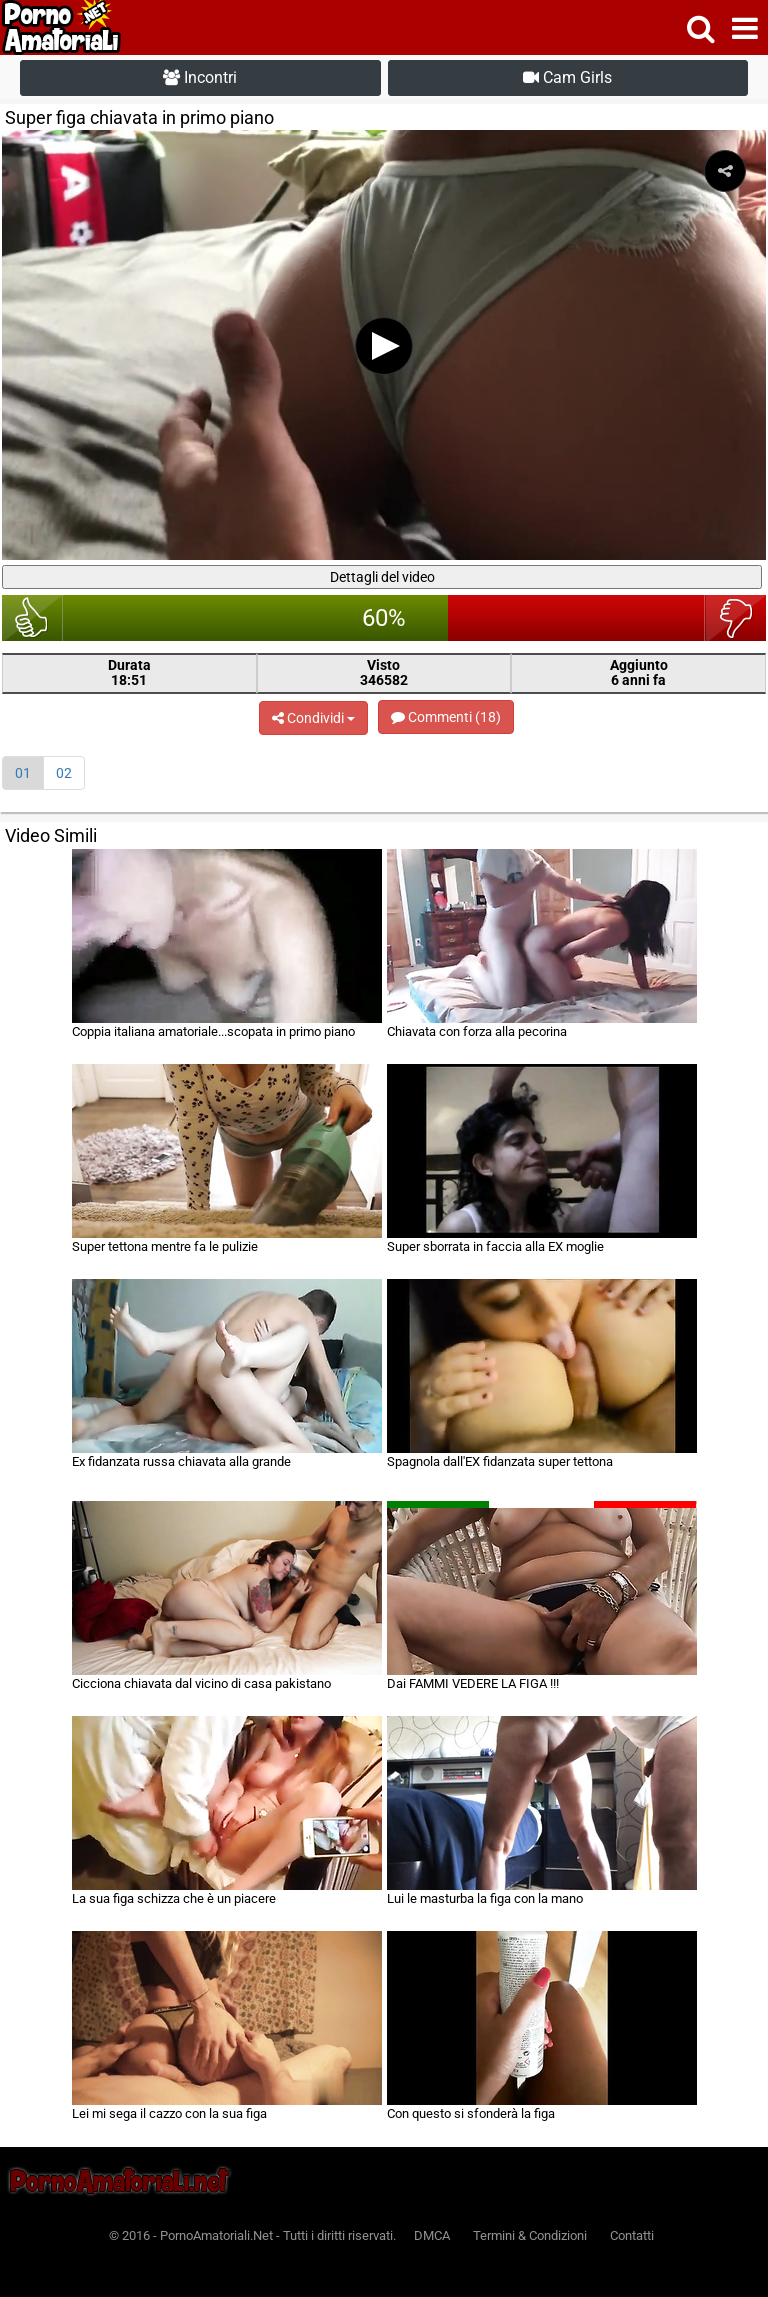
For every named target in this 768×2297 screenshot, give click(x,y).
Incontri (200, 77)
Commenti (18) (446, 717)
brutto (735, 618)
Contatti (632, 2235)
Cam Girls (567, 77)
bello (32, 618)
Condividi (313, 718)
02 (64, 773)
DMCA (432, 2235)
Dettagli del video (382, 577)
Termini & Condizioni (530, 2235)
